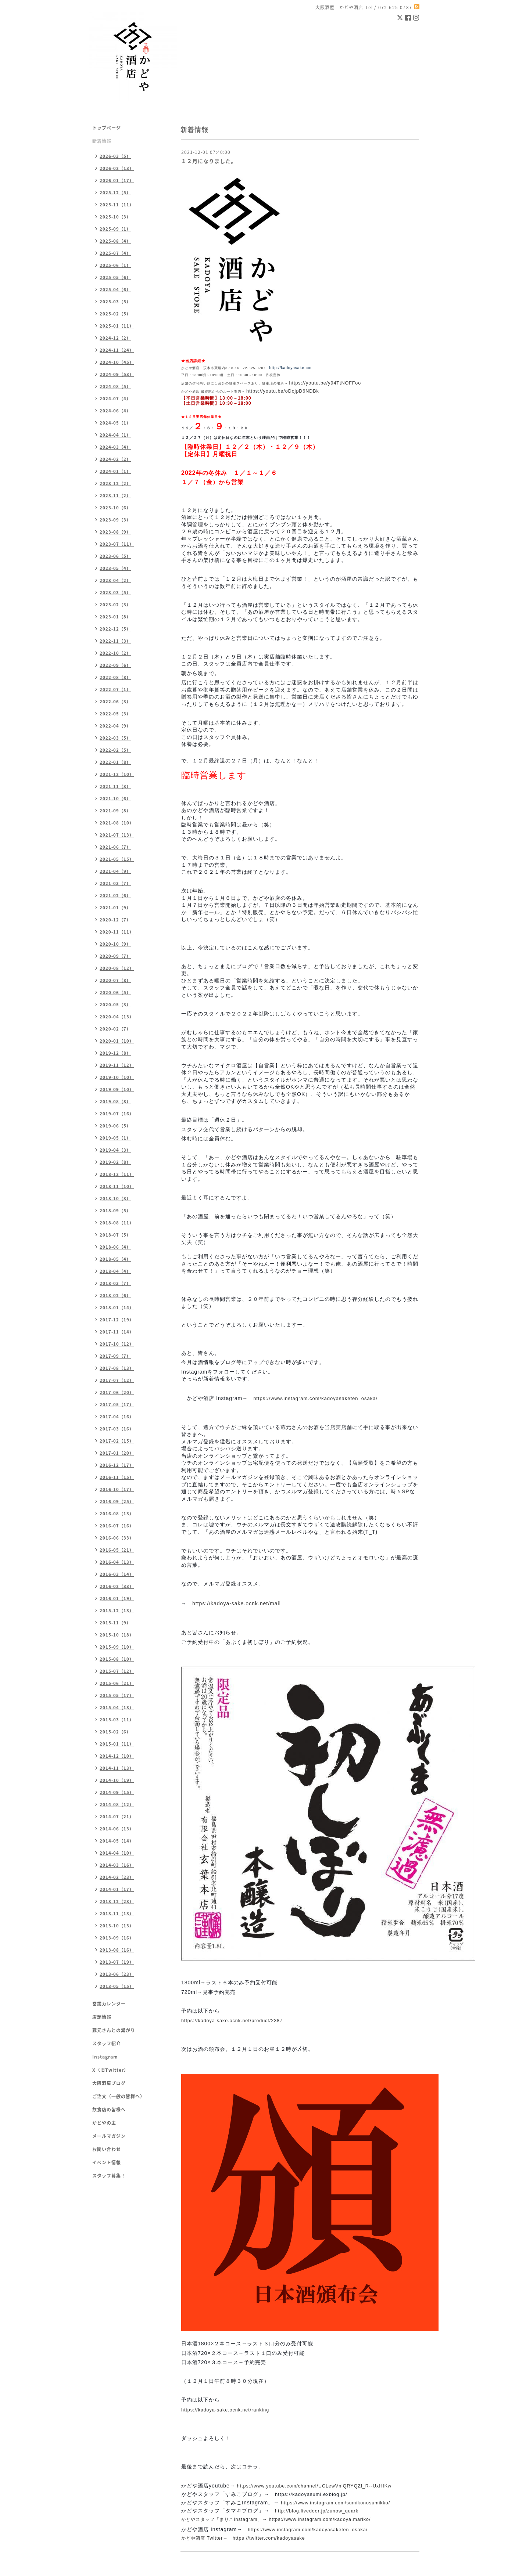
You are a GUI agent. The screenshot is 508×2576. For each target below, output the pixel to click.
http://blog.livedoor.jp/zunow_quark (316, 2511)
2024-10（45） (117, 362)
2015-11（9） (115, 1623)
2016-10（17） (117, 1489)
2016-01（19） (117, 1598)
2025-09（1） (115, 229)
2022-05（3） (115, 714)
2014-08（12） (117, 1804)
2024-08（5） (115, 386)
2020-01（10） (117, 1041)
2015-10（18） (117, 1635)
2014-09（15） (117, 1792)
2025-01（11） (117, 326)
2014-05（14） (117, 1841)
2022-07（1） (115, 689)
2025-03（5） (115, 302)
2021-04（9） (115, 871)
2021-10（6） (115, 798)
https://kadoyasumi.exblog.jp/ (311, 2494)
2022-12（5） (115, 629)
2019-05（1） (115, 1138)
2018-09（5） (115, 1211)
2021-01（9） (115, 908)
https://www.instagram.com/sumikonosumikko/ (335, 2502)
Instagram (105, 2056)
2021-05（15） (117, 859)
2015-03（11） (117, 1720)
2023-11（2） (115, 496)
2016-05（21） (117, 1550)
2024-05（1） (115, 423)
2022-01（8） (115, 762)
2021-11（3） (115, 786)
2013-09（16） (117, 1938)
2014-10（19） (117, 1780)
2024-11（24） (117, 350)
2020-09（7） (115, 956)
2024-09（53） (117, 374)
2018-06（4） (115, 1247)
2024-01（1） (115, 471)
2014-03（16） (117, 1865)
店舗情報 (101, 2017)
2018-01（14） (117, 1308)
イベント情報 (106, 2162)
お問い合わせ (106, 2149)
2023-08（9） (115, 532)
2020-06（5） (115, 992)
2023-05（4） (115, 568)
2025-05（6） (115, 277)
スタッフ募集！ (109, 2175)
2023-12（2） (115, 483)
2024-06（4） (115, 411)
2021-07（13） (117, 835)
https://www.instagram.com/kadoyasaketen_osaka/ (315, 1398)
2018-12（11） (117, 1174)
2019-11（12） (117, 1065)
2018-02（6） (115, 1295)
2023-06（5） (115, 556)
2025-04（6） (115, 289)
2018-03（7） (115, 1283)
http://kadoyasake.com (291, 368)
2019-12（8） (115, 1053)
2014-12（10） (117, 1756)
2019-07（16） (117, 1114)
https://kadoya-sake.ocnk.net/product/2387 (232, 2020)
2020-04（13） (117, 1017)
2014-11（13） (117, 1768)
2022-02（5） (115, 750)
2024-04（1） (115, 435)
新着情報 (101, 141)
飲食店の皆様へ (109, 2109)
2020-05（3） (115, 1005)
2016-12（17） (117, 1465)
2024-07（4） (115, 399)
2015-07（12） (117, 1671)
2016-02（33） (117, 1586)
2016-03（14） (117, 1574)
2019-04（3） (115, 1150)
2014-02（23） (117, 1877)
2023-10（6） (115, 508)
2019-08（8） (115, 1101)
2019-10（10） (117, 1077)
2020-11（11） (117, 932)
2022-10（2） (115, 653)
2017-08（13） (117, 1368)
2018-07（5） (115, 1235)
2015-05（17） (117, 1695)
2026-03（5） (115, 156)
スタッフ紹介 (106, 2043)
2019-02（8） (115, 1162)
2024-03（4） (115, 447)
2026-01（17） (117, 180)
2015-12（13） (117, 1611)
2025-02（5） (115, 314)
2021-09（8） (115, 811)
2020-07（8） (115, 980)
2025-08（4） (115, 241)
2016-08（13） (117, 1514)
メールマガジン (109, 2136)
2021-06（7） (115, 847)
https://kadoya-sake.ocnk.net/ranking (225, 2410)
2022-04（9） (115, 726)
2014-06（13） (117, 1829)
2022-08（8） (115, 677)
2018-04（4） (115, 1271)
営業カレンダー (109, 2003)
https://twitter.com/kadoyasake (269, 2538)
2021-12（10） (117, 774)
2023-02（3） (115, 605)
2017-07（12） (117, 1380)
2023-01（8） (115, 617)
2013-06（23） (117, 1974)
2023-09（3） (115, 520)
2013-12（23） (117, 1901)
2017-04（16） (117, 1417)
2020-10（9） (115, 944)
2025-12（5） (115, 193)
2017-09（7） (115, 1356)
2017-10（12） (117, 1344)
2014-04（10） (117, 1853)
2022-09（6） (115, 665)
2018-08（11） (117, 1223)
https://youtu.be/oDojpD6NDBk (282, 391)
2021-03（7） (115, 883)
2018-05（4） (115, 1259)
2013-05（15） (117, 1986)
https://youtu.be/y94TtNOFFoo (325, 383)
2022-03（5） (115, 738)
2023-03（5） (115, 592)
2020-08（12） (117, 968)
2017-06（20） (117, 1392)
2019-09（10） (117, 1089)
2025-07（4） (115, 253)
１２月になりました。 (208, 161)
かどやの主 (104, 2122)
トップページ (106, 128)
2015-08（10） (117, 1659)
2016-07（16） (117, 1526)
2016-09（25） (117, 1501)
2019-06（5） (115, 1126)
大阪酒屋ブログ (109, 2083)
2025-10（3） (115, 217)
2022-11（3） (115, 641)
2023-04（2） (115, 580)
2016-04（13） (117, 1562)
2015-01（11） (117, 1744)
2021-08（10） (117, 823)
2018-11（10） (117, 1186)
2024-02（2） (115, 459)
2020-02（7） (115, 1029)
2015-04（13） (117, 1707)
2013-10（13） (117, 1926)
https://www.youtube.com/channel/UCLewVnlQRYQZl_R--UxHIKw (314, 2486)
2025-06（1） (115, 265)
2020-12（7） (115, 920)
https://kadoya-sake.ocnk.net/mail (236, 1603)
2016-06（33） (117, 1538)
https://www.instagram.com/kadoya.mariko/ (320, 2519)
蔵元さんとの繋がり (113, 2030)
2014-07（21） (117, 1817)
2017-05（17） (117, 1404)
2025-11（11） (117, 205)
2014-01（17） (117, 1889)
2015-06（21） (117, 1683)
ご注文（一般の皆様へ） (118, 2096)
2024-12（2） (115, 338)
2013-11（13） (117, 1914)
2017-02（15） (117, 1441)
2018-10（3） (115, 1198)
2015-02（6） (115, 1732)
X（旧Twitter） (110, 2070)
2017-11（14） (117, 1332)
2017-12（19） (117, 1320)
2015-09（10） (117, 1647)
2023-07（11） (117, 544)
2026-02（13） (117, 168)
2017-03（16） (117, 1429)
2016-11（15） (117, 1477)
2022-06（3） (115, 702)
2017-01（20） (117, 1453)
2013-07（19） (117, 1962)
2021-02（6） (115, 895)
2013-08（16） (117, 1950)
